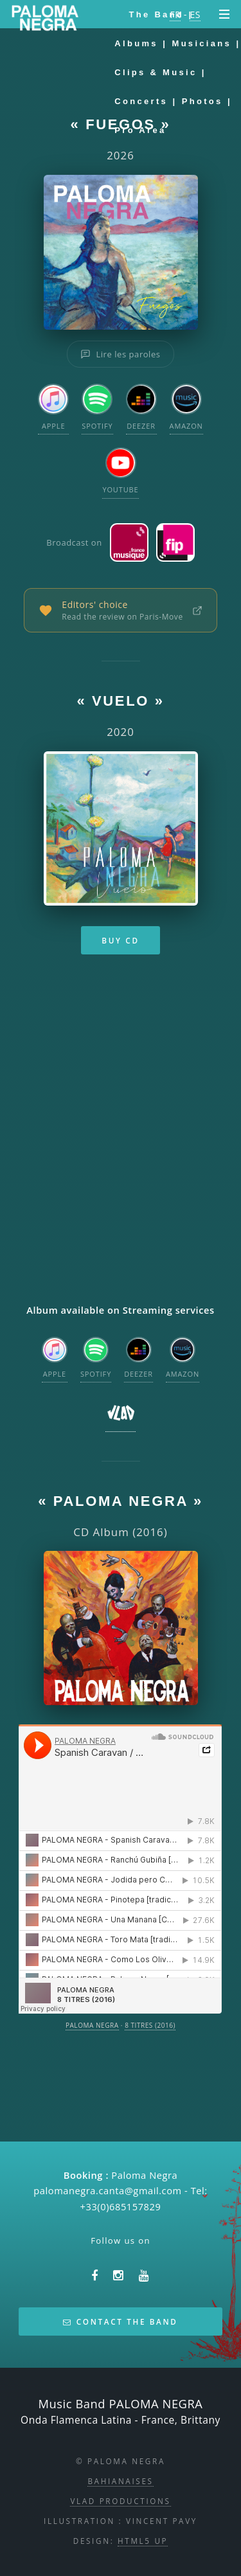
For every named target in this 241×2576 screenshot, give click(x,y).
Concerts (141, 101)
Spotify (97, 407)
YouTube (120, 470)
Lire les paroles (120, 354)
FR (175, 14)
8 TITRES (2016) (150, 2025)
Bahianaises (120, 2481)
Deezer (141, 407)
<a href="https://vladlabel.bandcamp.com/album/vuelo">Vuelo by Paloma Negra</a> (120, 1132)
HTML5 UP (143, 2541)
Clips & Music (155, 72)
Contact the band (120, 2321)
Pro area (140, 130)
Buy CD (120, 940)
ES (195, 14)
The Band (156, 14)
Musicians (202, 43)
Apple (53, 407)
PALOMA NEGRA (92, 2025)
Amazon (186, 407)
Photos (202, 101)
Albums (135, 43)
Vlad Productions (120, 2501)
